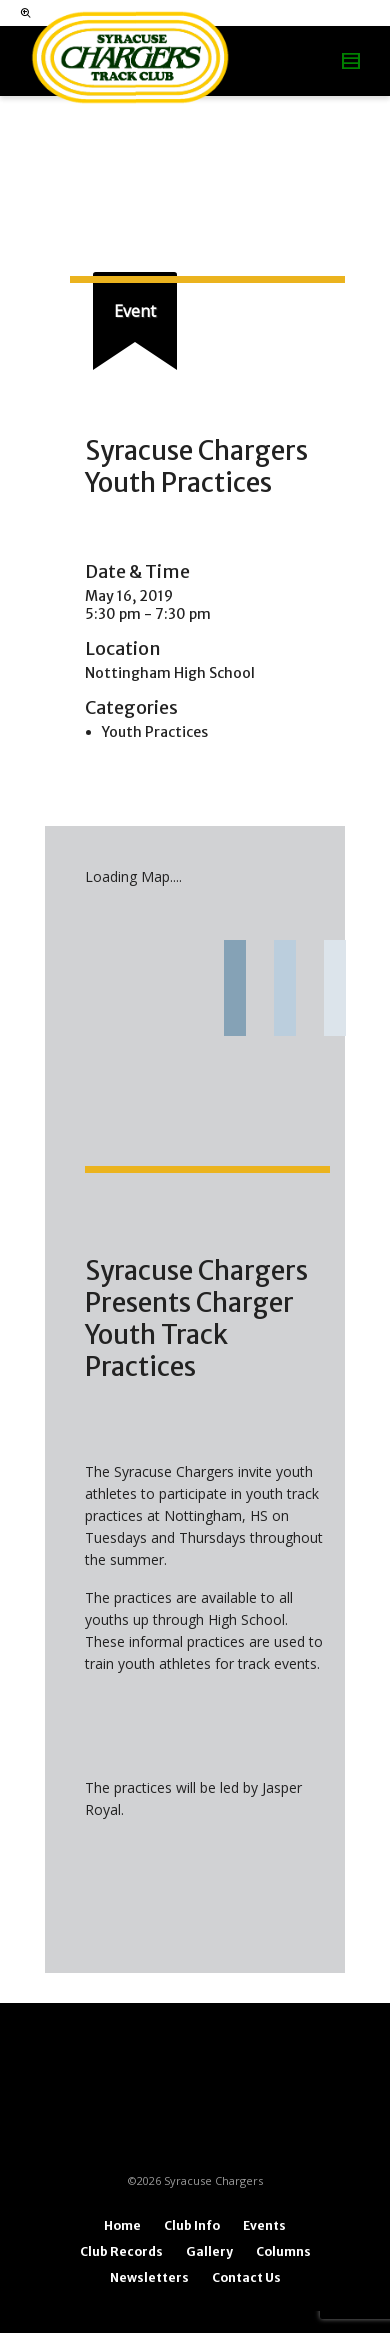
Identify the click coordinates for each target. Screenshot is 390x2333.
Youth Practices (155, 732)
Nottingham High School (170, 673)
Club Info (192, 2225)
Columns (283, 2251)
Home (122, 2225)
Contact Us (246, 2277)
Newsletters (149, 2277)
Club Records (121, 2251)
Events (264, 2225)
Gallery (209, 2251)
